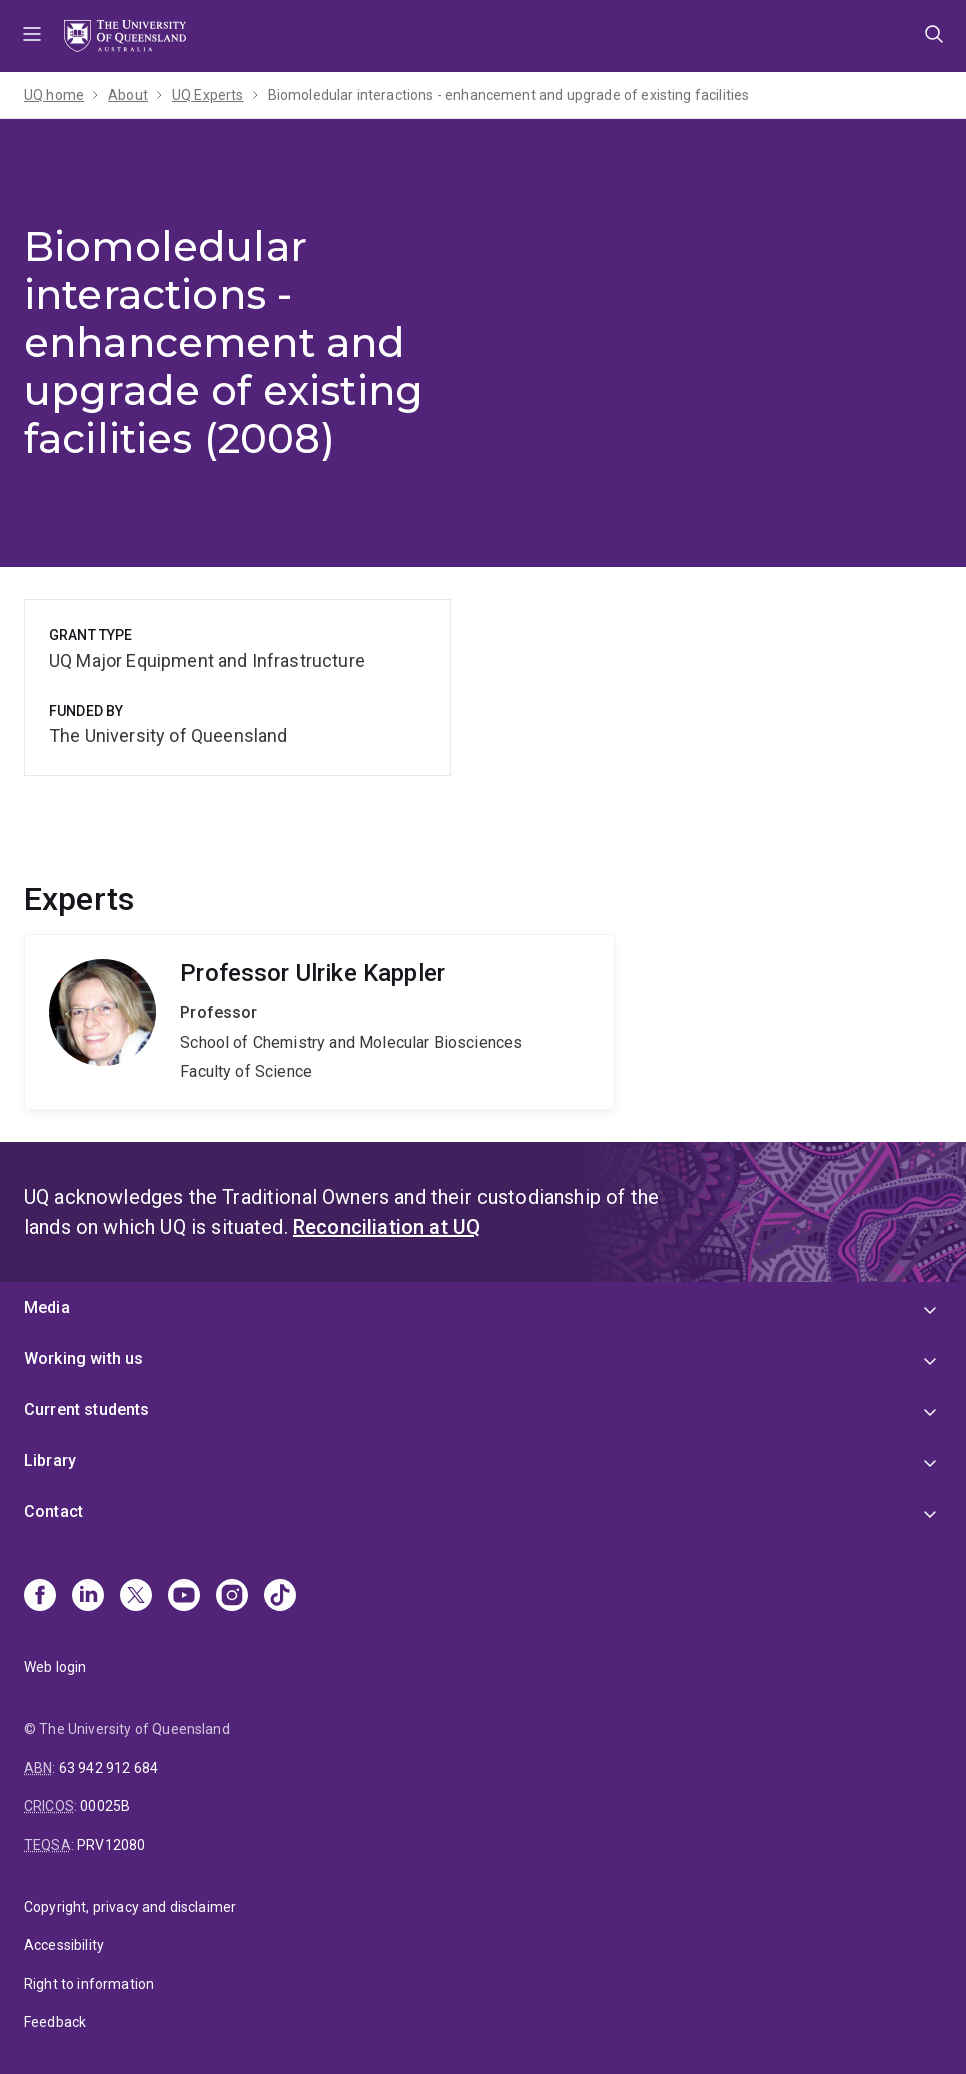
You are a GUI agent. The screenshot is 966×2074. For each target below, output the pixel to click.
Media (47, 1307)
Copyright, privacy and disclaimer (130, 1907)
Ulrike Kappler (319, 1022)
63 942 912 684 (108, 1768)
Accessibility (64, 1945)
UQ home (54, 95)
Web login (55, 1667)
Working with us (83, 1358)
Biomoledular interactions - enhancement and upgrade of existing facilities (509, 95)
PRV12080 (111, 1845)
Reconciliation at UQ (386, 1227)
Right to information (89, 1984)
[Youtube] (184, 1597)
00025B (105, 1806)
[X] (136, 1597)
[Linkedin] (88, 1597)
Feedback (55, 2022)
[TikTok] (280, 1597)
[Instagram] (232, 1597)
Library (50, 1460)
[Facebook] (40, 1597)
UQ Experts (208, 95)
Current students (87, 1409)
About (128, 95)
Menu (32, 36)
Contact (53, 1511)
